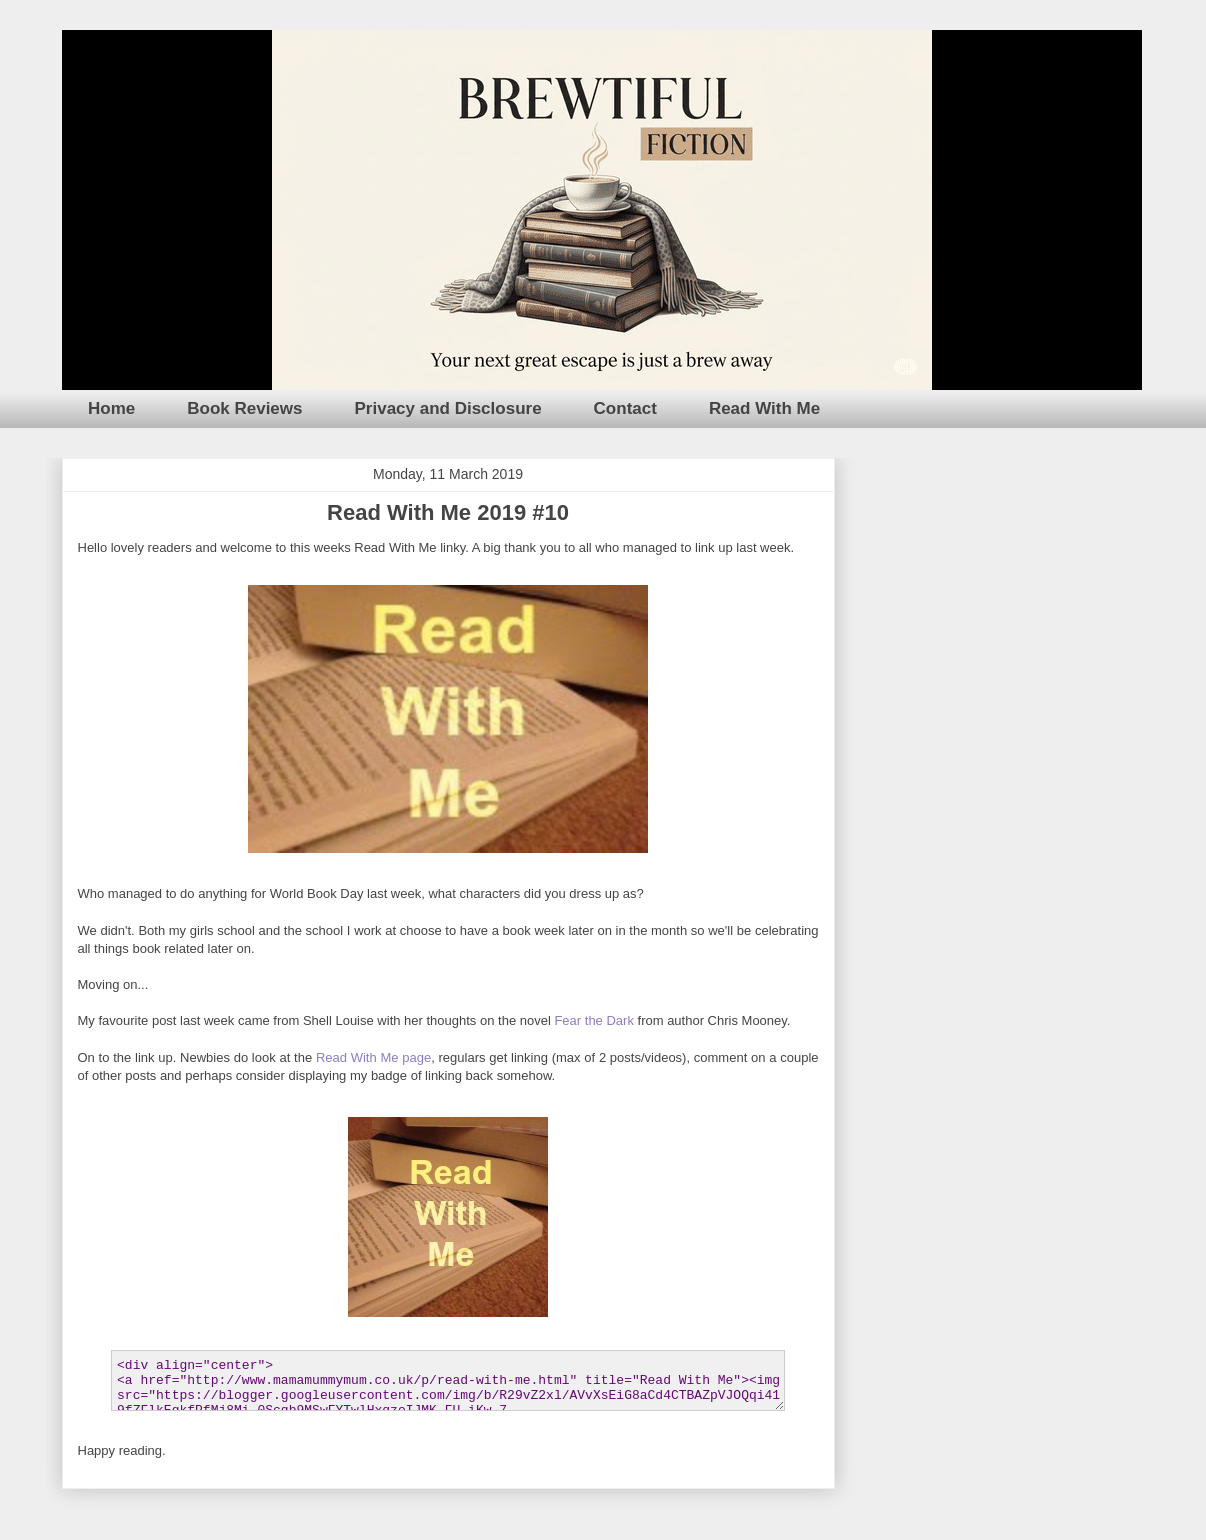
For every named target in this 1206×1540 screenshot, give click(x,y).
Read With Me (764, 408)
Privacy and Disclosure (448, 408)
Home (111, 408)
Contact (625, 408)
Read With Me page (373, 1057)
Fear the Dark (593, 1020)
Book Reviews (244, 408)
